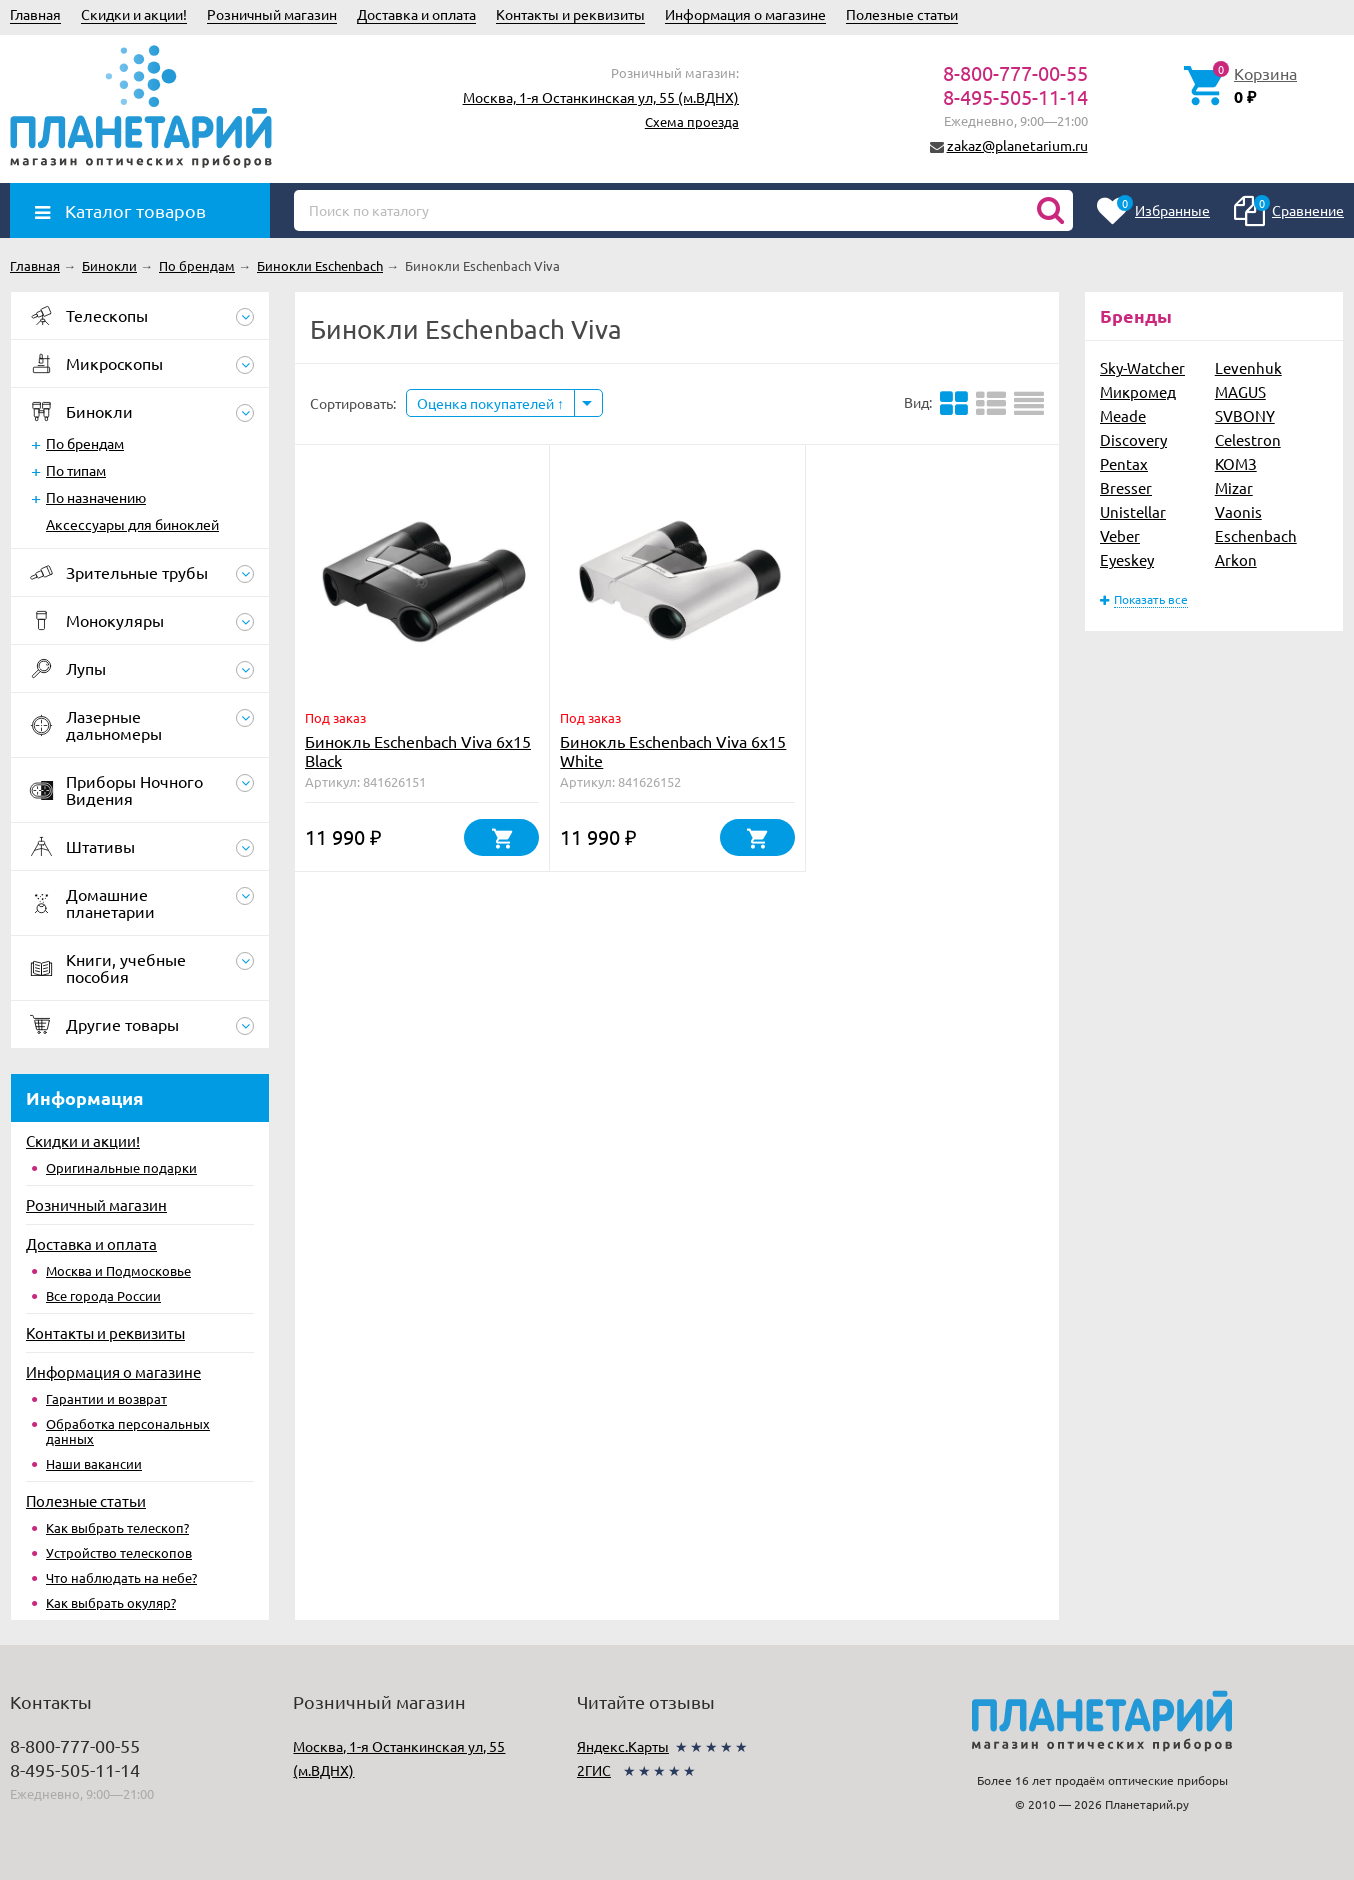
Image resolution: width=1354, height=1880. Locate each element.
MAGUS (1240, 391)
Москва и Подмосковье (118, 1270)
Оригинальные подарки (121, 1167)
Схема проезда (692, 121)
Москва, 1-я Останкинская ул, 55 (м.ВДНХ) (601, 97)
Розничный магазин (272, 14)
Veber (1120, 535)
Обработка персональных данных (128, 1431)
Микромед (1138, 391)
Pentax (1124, 463)
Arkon (1236, 559)
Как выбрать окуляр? (111, 1602)
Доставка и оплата (416, 14)
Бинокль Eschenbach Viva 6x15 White (673, 750)
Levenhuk (1248, 367)
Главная (35, 14)
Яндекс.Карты (623, 1746)
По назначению (96, 497)
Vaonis (1238, 511)
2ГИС (594, 1770)
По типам (76, 470)
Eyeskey (1127, 559)
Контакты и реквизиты (570, 14)
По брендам (85, 443)
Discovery (1133, 439)
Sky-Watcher (1142, 367)
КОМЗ (1236, 463)
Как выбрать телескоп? (117, 1527)
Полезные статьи (902, 14)
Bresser (1126, 487)
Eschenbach (1256, 535)
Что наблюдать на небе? (121, 1577)
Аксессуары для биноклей (132, 524)
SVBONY (1245, 415)
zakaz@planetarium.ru (1017, 145)
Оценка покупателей (490, 403)
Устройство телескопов (119, 1552)
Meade (1123, 415)
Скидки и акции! (134, 14)
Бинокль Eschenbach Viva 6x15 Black (418, 750)
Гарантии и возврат (106, 1398)
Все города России (103, 1295)
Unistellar (1133, 511)
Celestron (1248, 439)
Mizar (1234, 487)
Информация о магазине (745, 14)
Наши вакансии (94, 1463)
